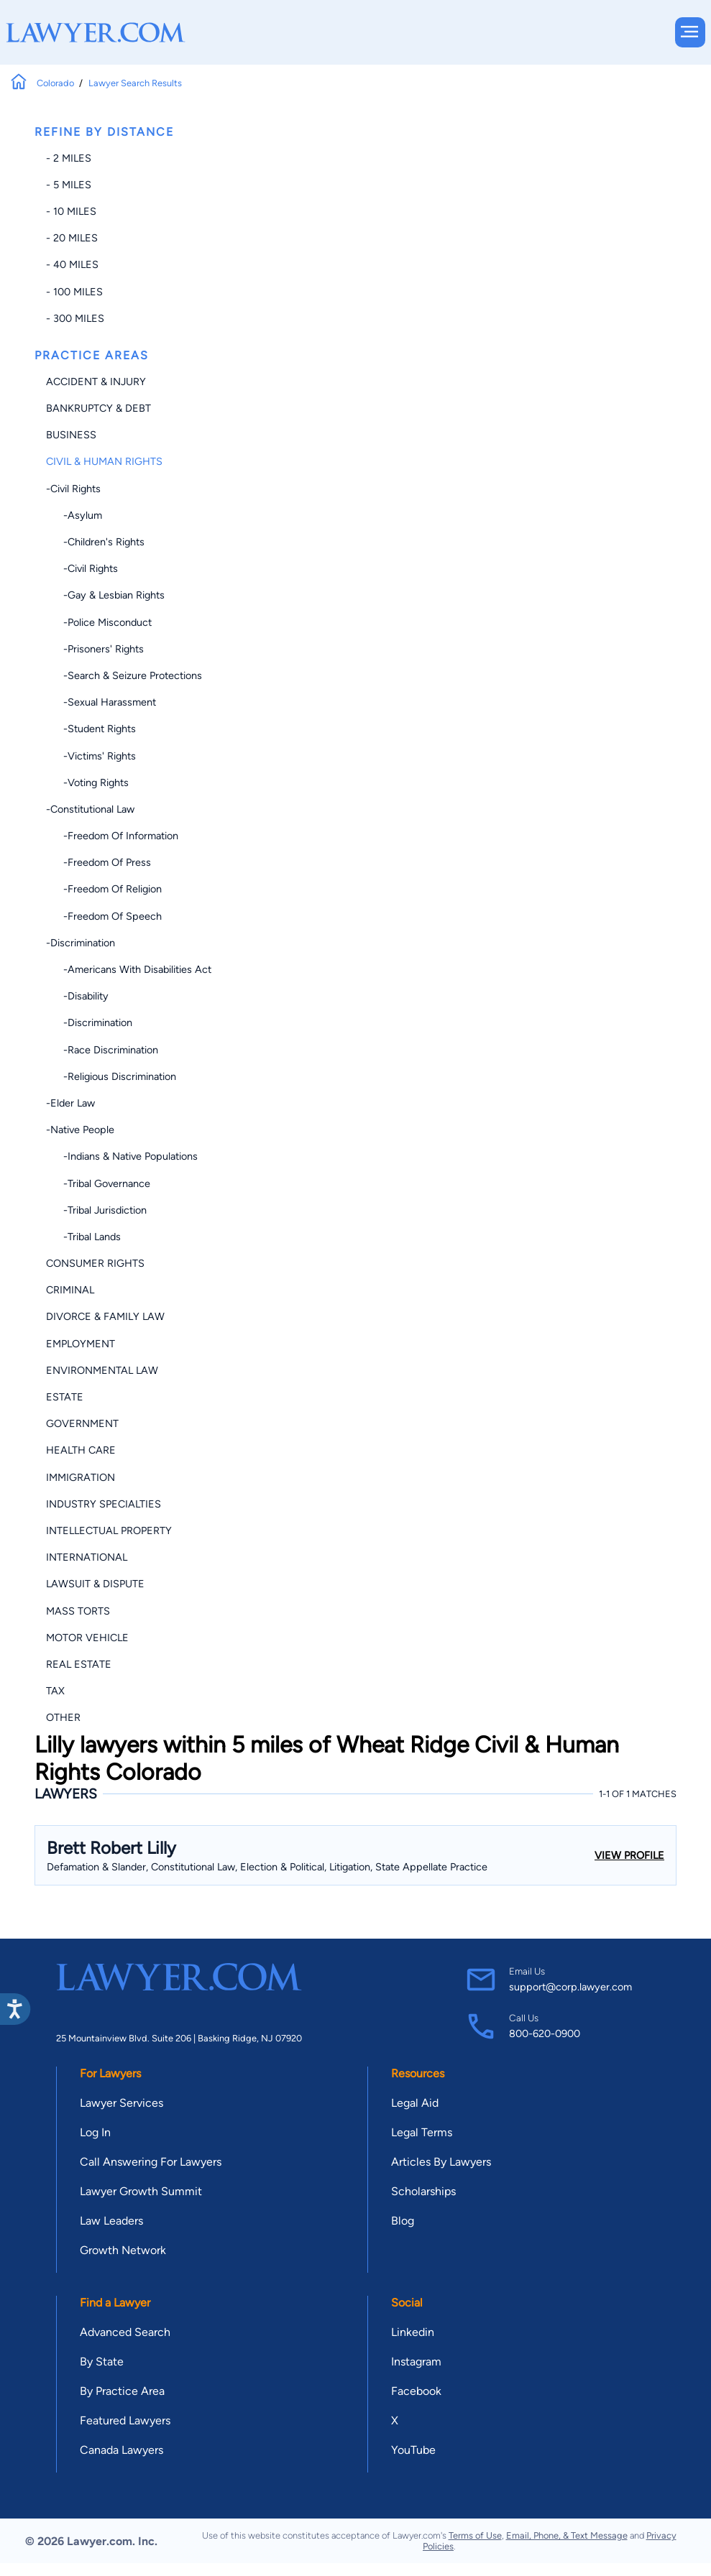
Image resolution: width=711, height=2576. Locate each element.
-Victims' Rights (91, 755)
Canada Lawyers (121, 2450)
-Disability (77, 995)
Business (71, 434)
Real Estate (78, 1664)
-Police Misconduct (99, 622)
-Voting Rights (87, 782)
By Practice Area (122, 2391)
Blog (402, 2221)
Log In (95, 2132)
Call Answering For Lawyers (150, 2162)
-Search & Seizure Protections (124, 675)
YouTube (413, 2450)
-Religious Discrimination (111, 1076)
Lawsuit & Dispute (95, 1583)
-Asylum (74, 515)
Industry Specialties (103, 1503)
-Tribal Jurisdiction (96, 1210)
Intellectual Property (109, 1530)
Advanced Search (125, 2332)
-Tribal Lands (83, 1236)
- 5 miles (68, 184)
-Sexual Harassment (101, 702)
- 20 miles (72, 237)
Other (63, 1717)
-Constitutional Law (90, 809)
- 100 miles (74, 291)
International (86, 1557)
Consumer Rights (95, 1263)
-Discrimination (80, 942)
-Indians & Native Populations (122, 1156)
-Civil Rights (73, 488)
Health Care (81, 1450)
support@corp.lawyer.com (570, 1986)
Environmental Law (102, 1370)
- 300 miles (75, 318)
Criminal (70, 1289)
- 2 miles (68, 158)
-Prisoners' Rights (95, 648)
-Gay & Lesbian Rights (105, 594)
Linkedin (412, 2332)
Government (82, 1423)
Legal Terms (421, 2132)
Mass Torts (78, 1611)
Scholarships (423, 2191)
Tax (55, 1690)
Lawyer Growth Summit (141, 2191)
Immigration (80, 1477)
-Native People (80, 1129)
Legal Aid (415, 2103)
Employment (80, 1343)
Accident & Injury (96, 381)
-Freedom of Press (98, 862)
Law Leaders (111, 2221)
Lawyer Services (121, 2103)
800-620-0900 (544, 2033)
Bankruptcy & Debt (98, 408)
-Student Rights (91, 728)
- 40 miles (72, 264)
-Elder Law (70, 1103)
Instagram (416, 2361)
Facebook (416, 2391)
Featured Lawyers (125, 2420)
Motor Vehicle (87, 1637)
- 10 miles (71, 211)
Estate (64, 1396)
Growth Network (123, 2250)
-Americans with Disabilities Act (128, 969)
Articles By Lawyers (441, 2162)
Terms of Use (475, 2535)
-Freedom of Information (112, 835)
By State (102, 2361)
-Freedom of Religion (104, 888)
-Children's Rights (95, 541)
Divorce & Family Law (105, 1316)
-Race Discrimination (102, 1049)
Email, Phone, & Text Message (567, 2535)
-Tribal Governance (98, 1183)
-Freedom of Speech (104, 916)
